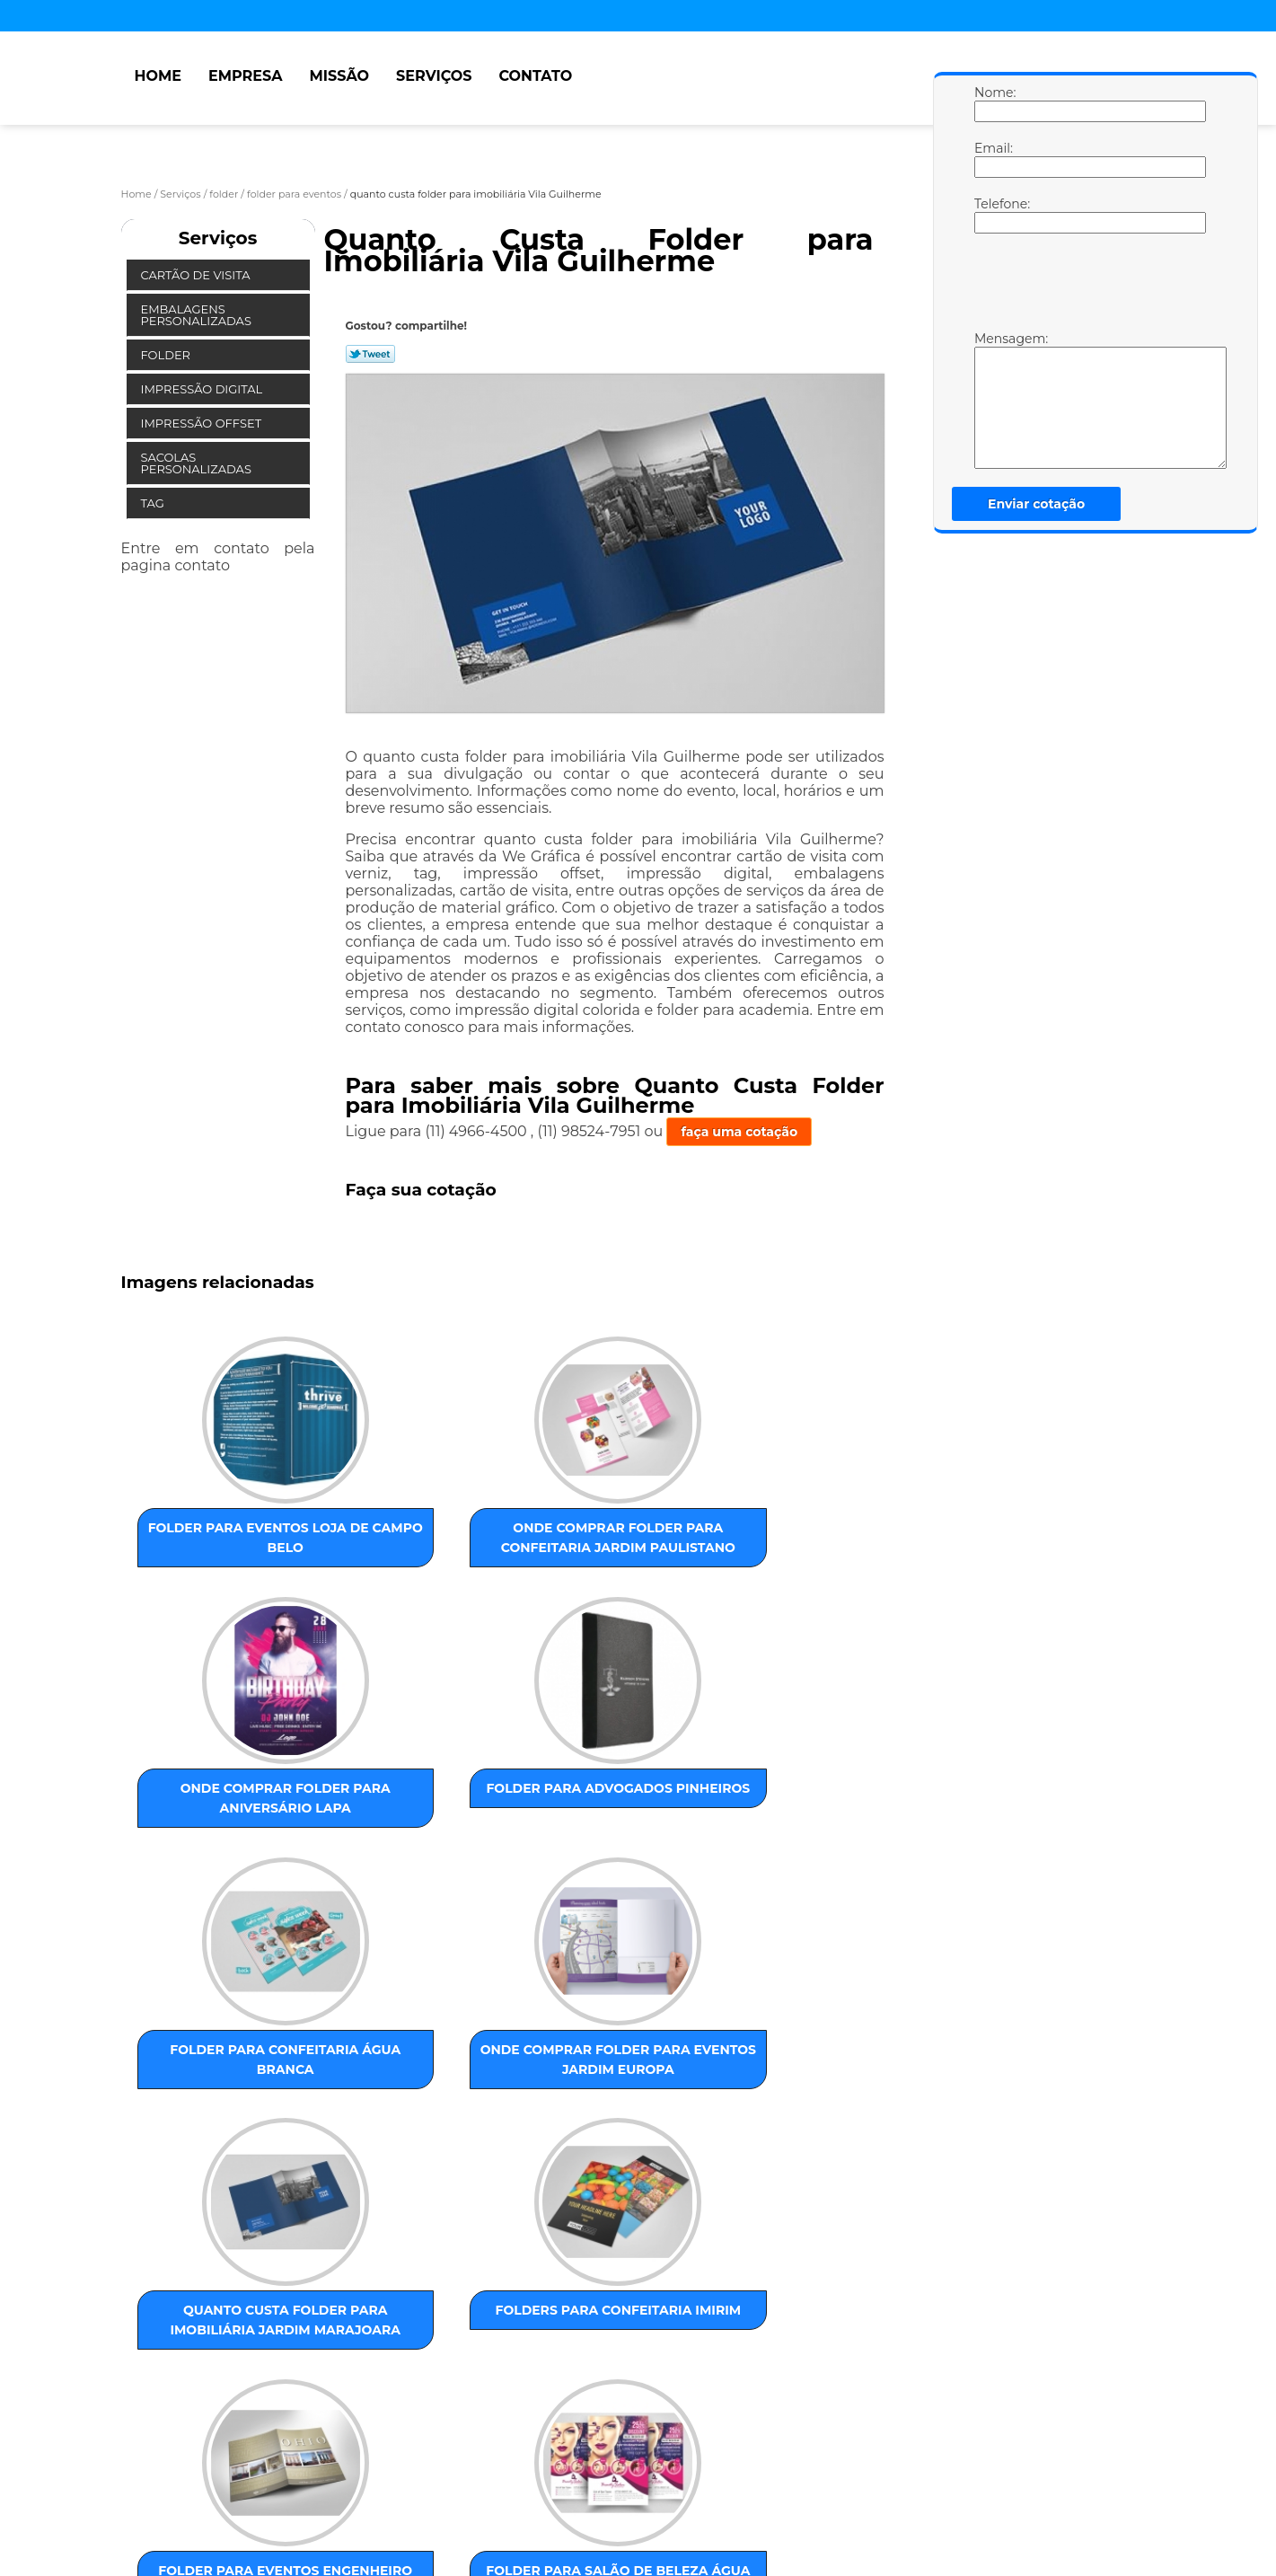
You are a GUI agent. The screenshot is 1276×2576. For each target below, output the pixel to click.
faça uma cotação (739, 1132)
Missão (339, 75)
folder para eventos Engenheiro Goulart (210, 2156)
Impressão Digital (203, 389)
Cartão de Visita (197, 275)
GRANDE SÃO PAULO (723, 2321)
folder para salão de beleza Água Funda (392, 2147)
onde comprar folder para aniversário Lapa (574, 1544)
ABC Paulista (564, 2321)
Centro (632, 2321)
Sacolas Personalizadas (198, 463)
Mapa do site (463, 2490)
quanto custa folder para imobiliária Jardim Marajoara (576, 1860)
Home (158, 75)
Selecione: (155, 2321)
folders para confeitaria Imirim (757, 1840)
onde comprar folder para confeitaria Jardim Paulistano (392, 1553)
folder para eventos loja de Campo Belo (210, 1534)
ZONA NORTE (319, 2321)
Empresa (245, 75)
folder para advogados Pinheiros (757, 1534)
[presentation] (1088, 286)
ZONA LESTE (232, 2321)
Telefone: (992, 215)
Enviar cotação (1036, 504)
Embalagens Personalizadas (198, 315)
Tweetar (370, 354)
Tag (154, 503)
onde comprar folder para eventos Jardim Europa (393, 1850)
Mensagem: (992, 400)
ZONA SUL (486, 2321)
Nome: (992, 103)
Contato (535, 75)
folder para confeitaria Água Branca (210, 1840)
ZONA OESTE (407, 2321)
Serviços (433, 75)
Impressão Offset (203, 423)
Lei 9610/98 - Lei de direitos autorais (330, 2424)
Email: (992, 159)
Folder (167, 355)
